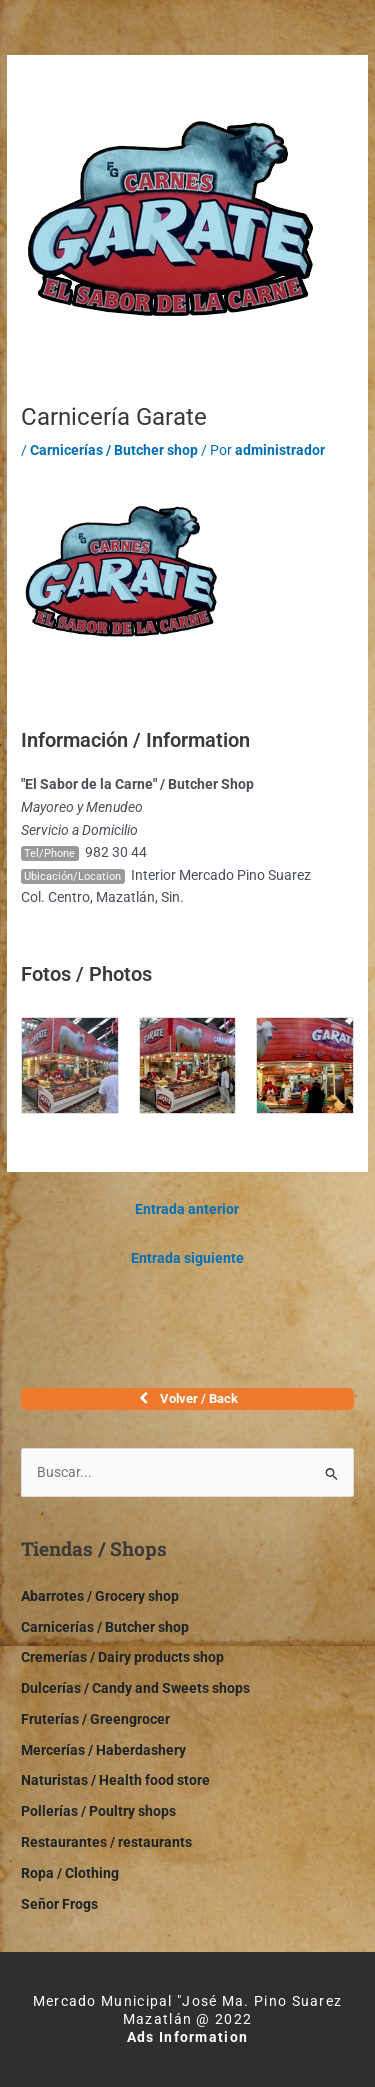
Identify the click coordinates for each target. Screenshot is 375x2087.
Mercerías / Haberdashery (103, 1750)
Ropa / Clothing (70, 1873)
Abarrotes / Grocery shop (100, 1596)
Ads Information (188, 2037)
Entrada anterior (187, 1209)
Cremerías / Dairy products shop (122, 1657)
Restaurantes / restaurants (106, 1842)
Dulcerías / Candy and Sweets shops (135, 1688)
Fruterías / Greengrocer (95, 1719)
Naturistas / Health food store (115, 1780)
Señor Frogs (59, 1904)
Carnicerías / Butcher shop (114, 450)
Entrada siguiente (187, 1258)
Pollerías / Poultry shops (98, 1811)
